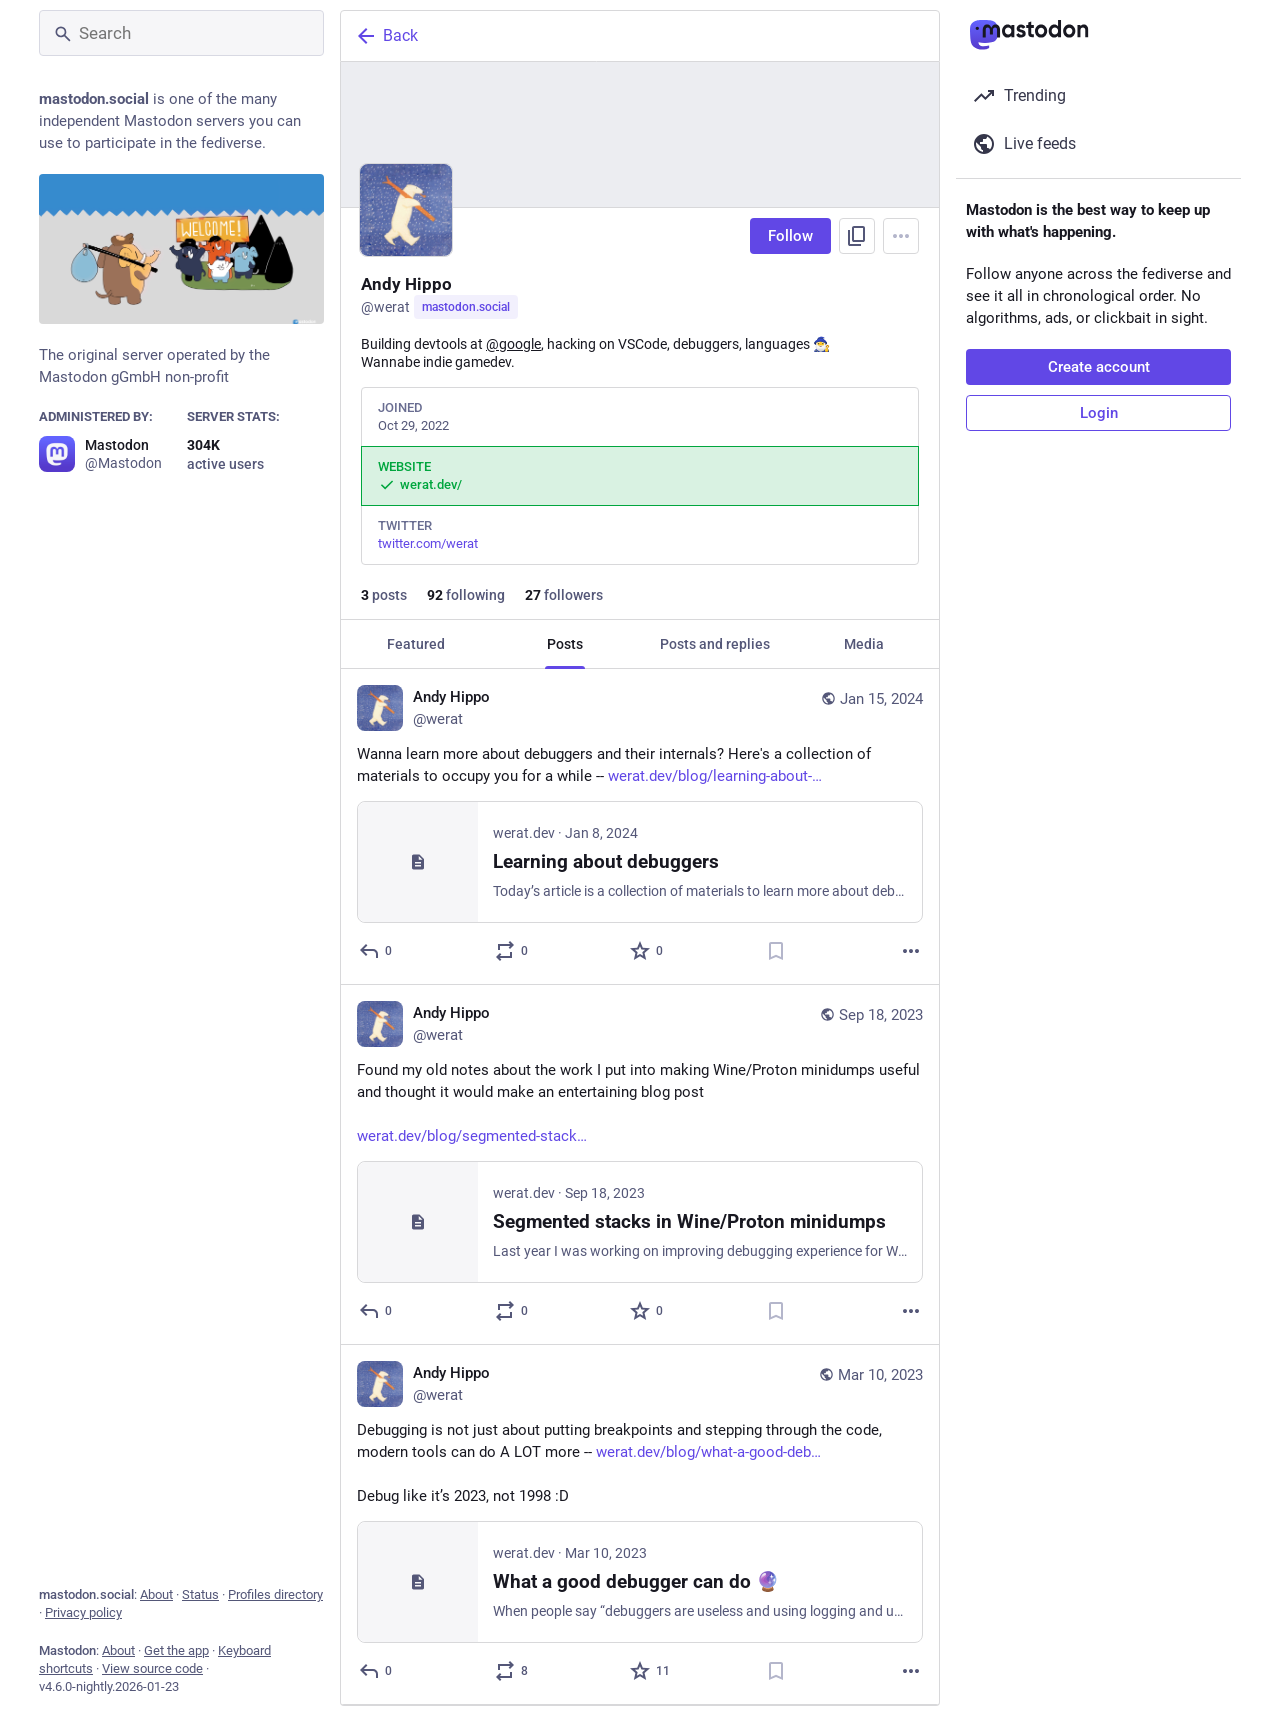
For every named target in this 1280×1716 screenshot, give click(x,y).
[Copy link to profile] (857, 236)
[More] (911, 951)
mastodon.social (466, 307)
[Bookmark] (776, 951)
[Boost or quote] (512, 951)
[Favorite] (647, 951)
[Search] (181, 33)
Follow (790, 236)
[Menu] (901, 236)
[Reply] (376, 951)
